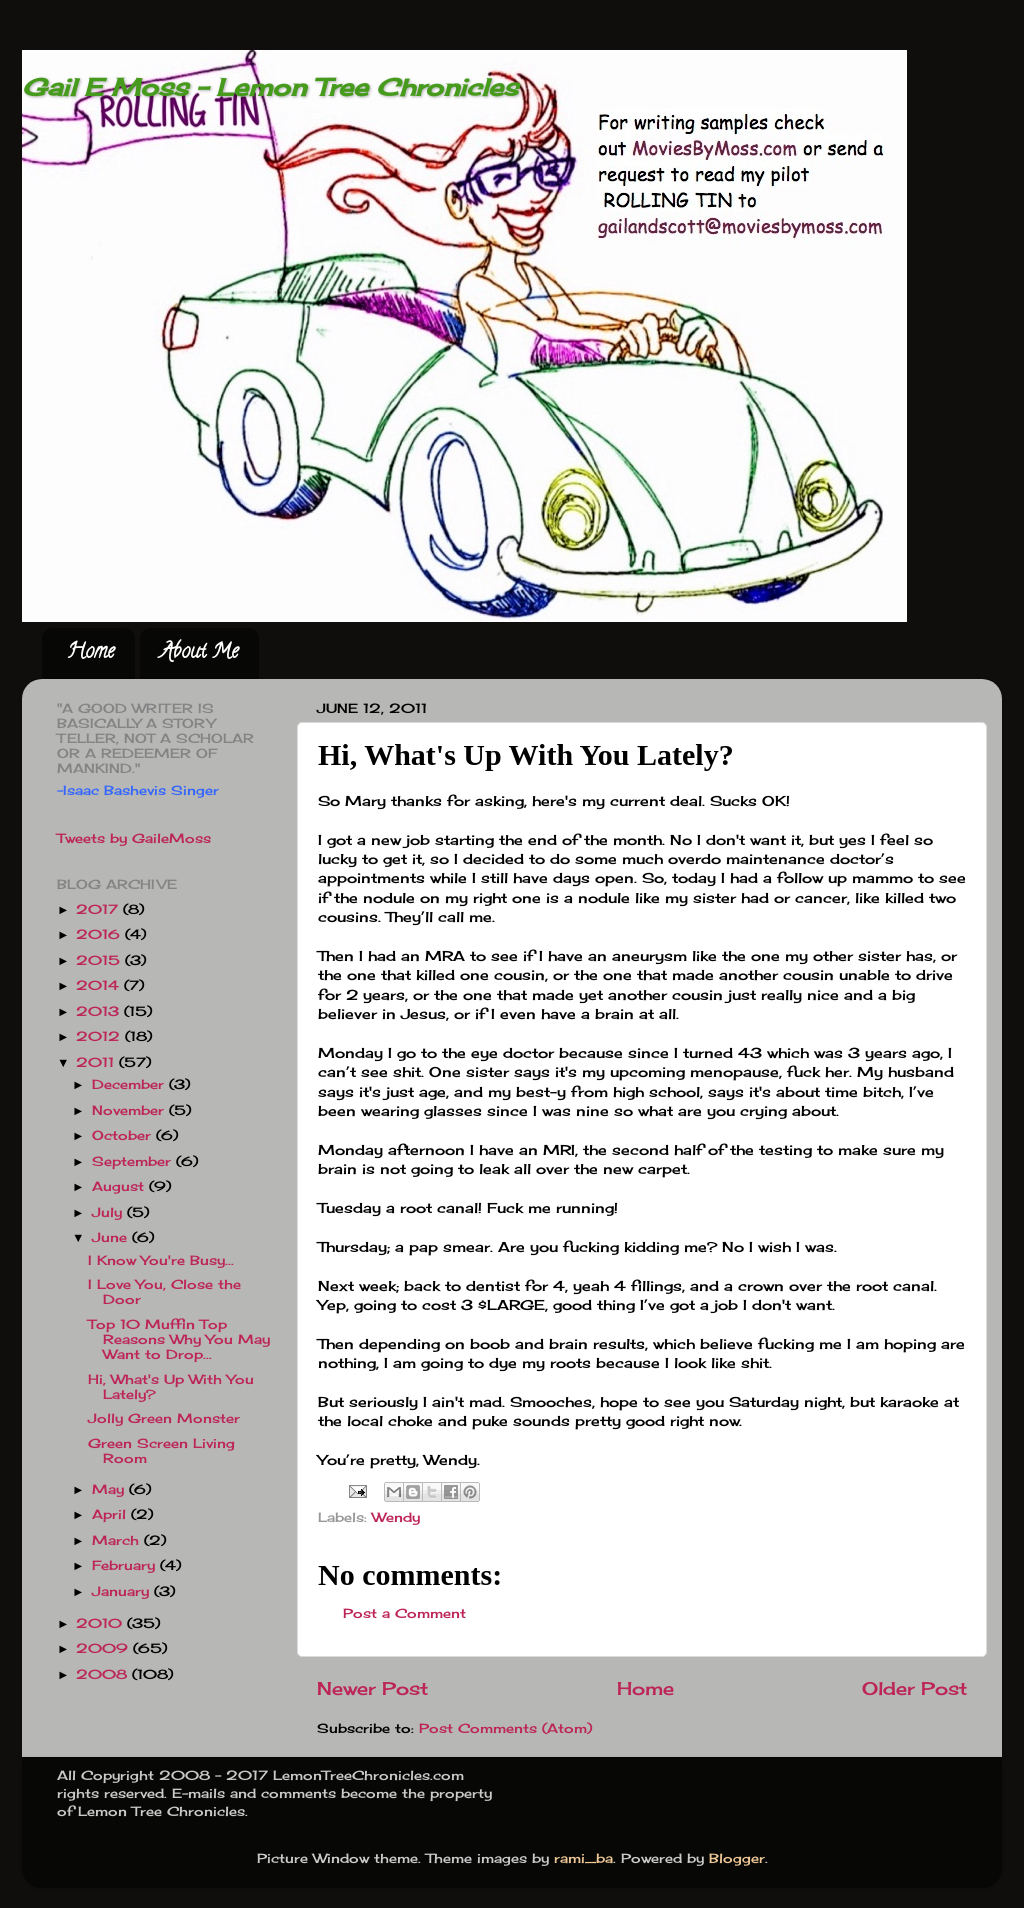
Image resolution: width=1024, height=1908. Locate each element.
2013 (100, 1011)
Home (90, 653)
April (111, 1514)
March (118, 1540)
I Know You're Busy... (161, 1260)
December (130, 1084)
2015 (100, 960)
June (112, 1237)
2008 (104, 1674)
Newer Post (372, 1688)
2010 (101, 1623)
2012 (100, 1036)
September (134, 1161)
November (130, 1110)
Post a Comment (404, 1613)
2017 (99, 909)
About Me (199, 653)
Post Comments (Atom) (505, 1728)
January (123, 1591)
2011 (97, 1062)
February (126, 1565)
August (120, 1186)
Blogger (737, 1858)
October (124, 1135)
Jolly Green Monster (164, 1418)
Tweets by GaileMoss (134, 838)
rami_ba (583, 1858)
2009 (104, 1648)
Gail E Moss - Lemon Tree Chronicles (270, 87)
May (110, 1489)
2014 (100, 985)
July (109, 1212)
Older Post (914, 1688)
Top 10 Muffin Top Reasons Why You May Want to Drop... (179, 1339)
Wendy (396, 1517)
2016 (100, 934)
